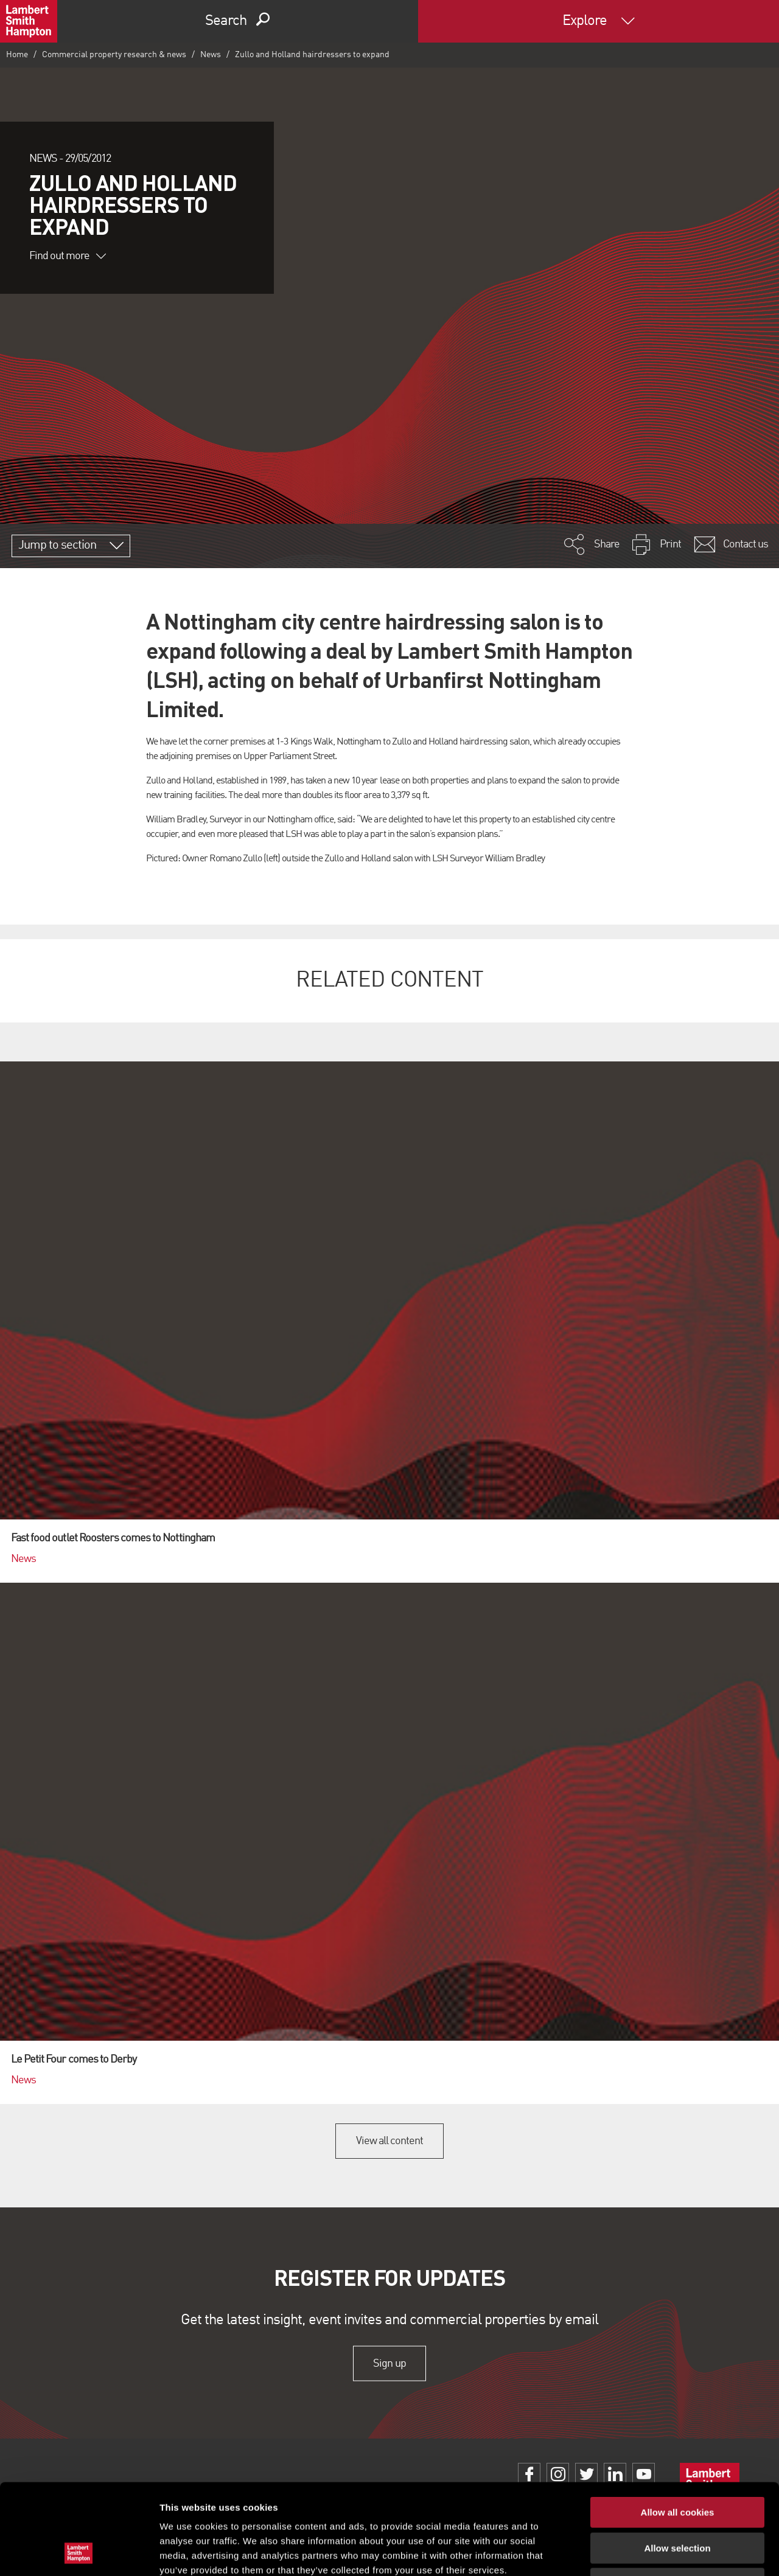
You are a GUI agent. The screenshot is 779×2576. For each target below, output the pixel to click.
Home (17, 54)
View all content (390, 2141)
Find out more (67, 256)
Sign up (389, 2363)
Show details (638, 2552)
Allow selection (677, 2463)
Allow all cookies (677, 2427)
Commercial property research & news (114, 54)
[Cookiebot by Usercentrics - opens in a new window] (79, 2552)
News (210, 54)
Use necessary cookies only (677, 2498)
